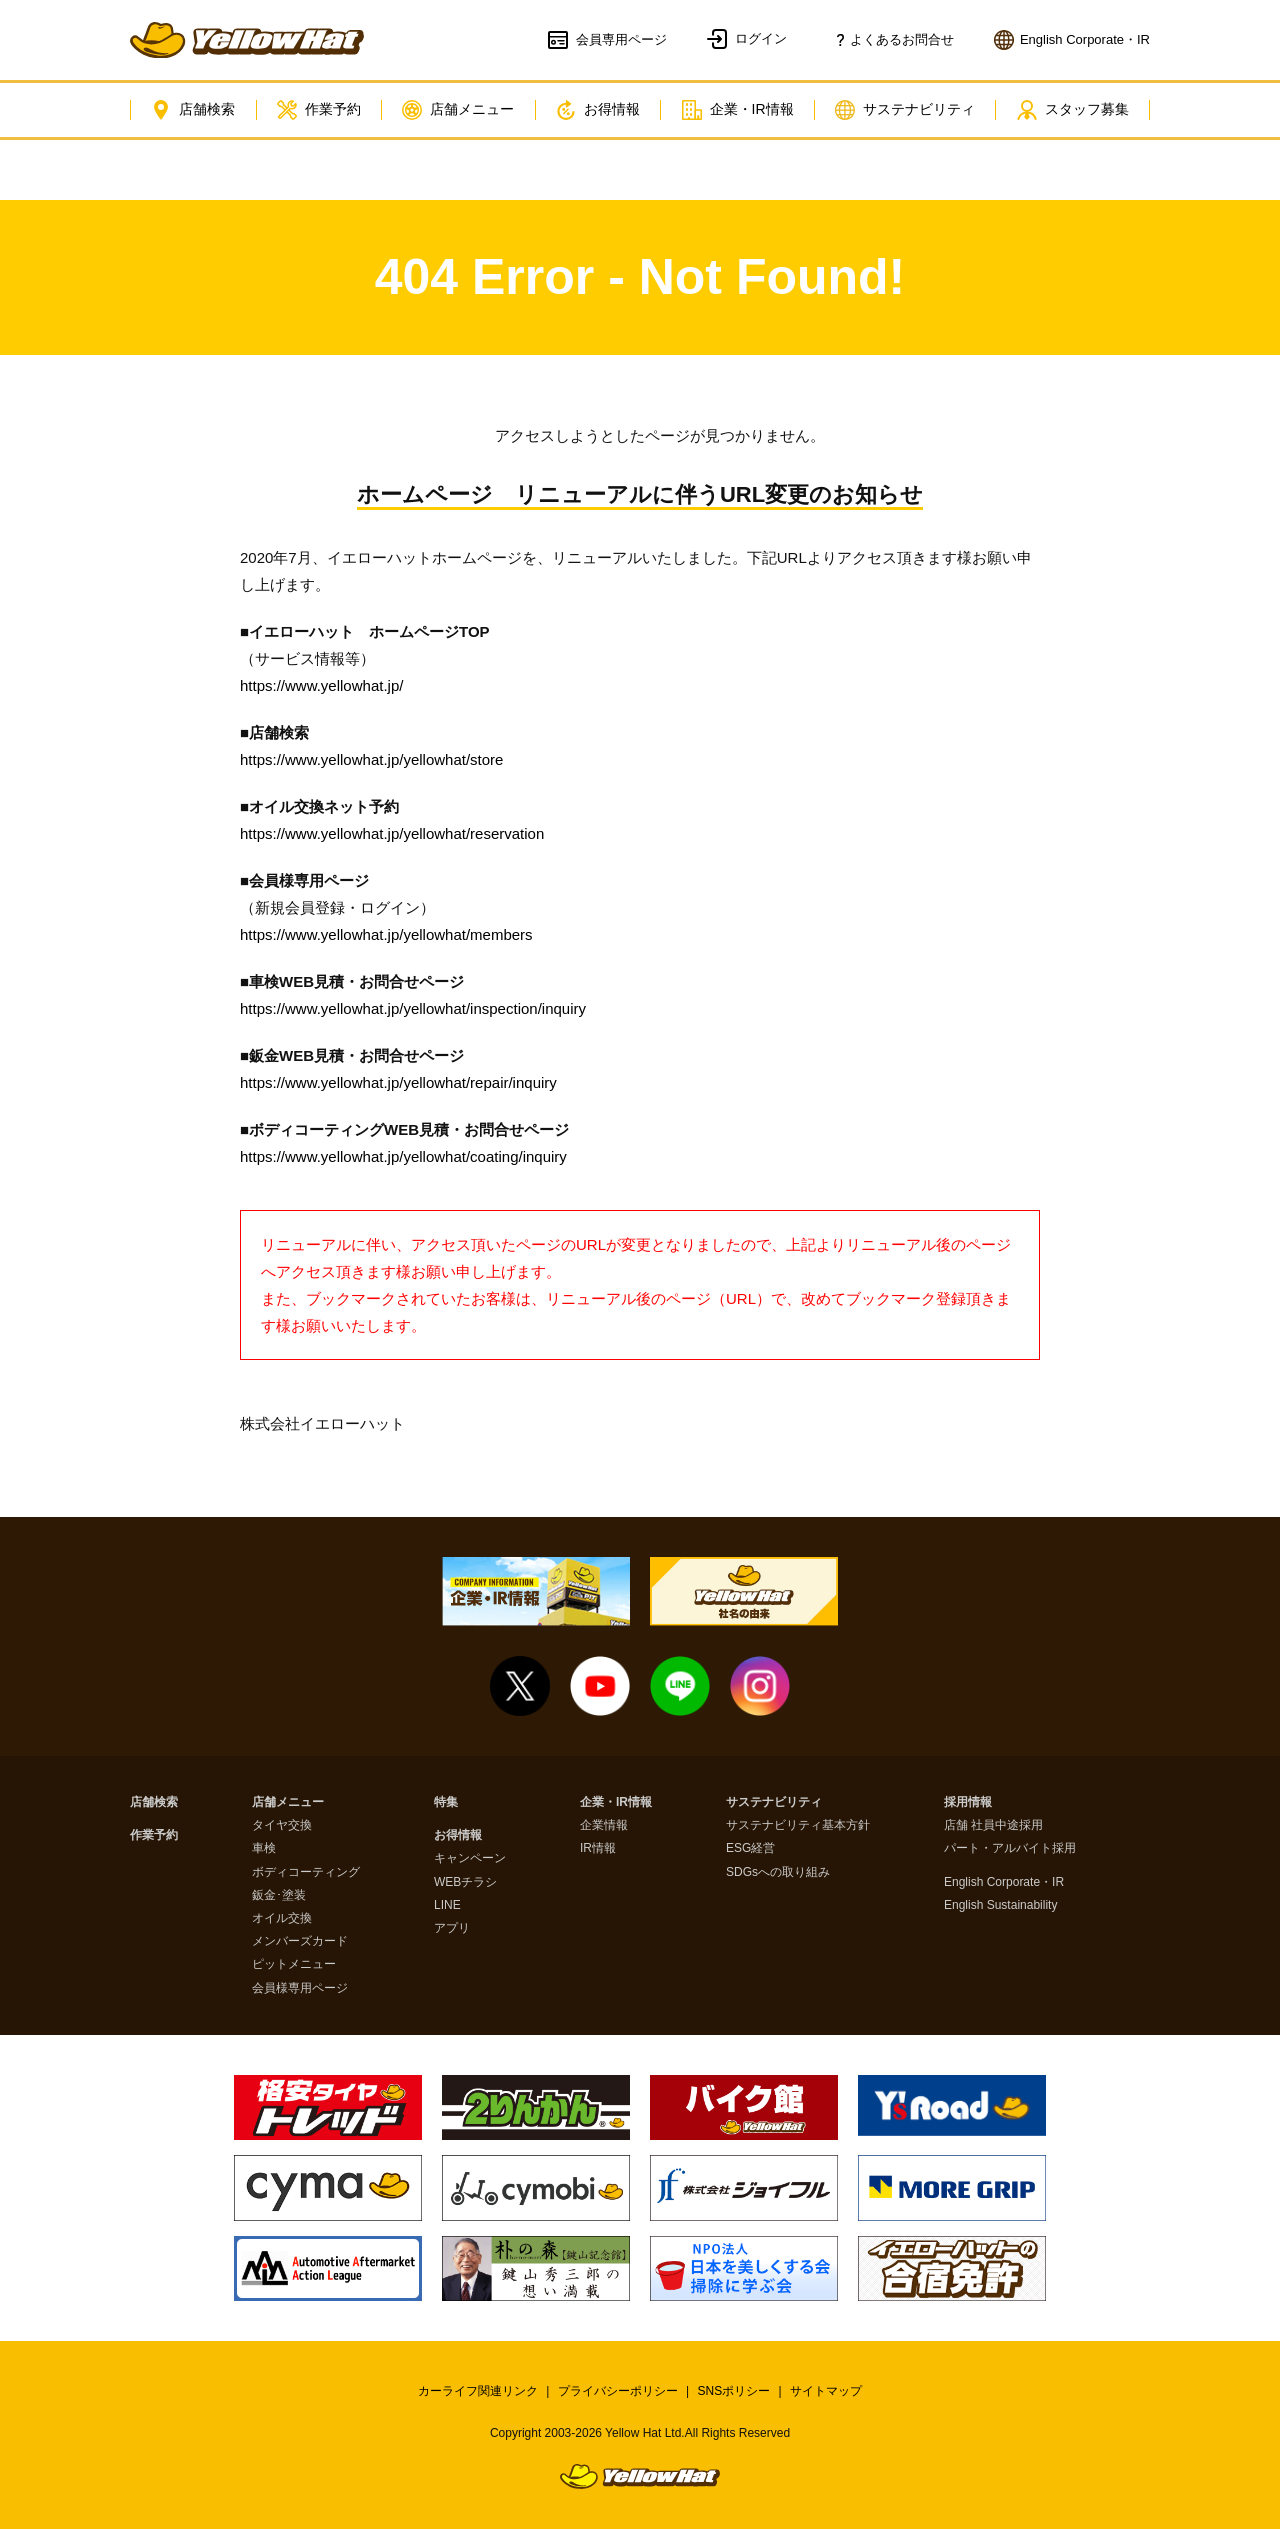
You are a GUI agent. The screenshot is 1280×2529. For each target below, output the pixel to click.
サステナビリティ (905, 110)
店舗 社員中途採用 (993, 1825)
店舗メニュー (458, 110)
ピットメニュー (294, 1964)
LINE (447, 1905)
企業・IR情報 (738, 110)
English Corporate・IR (1004, 1882)
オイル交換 (282, 1918)
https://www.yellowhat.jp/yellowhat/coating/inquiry (403, 1156)
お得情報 (598, 110)
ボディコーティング (306, 1872)
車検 (264, 1848)
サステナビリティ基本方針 (798, 1825)
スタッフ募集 (1073, 110)
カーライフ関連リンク (478, 2391)
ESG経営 (750, 1848)
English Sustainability (1000, 1905)
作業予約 (319, 110)
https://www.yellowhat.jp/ (321, 685)
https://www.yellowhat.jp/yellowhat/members (386, 934)
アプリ (452, 1928)
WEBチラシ (465, 1882)
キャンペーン (470, 1858)
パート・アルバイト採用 (1010, 1848)
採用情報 (968, 1802)
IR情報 (598, 1848)
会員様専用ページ (300, 1988)
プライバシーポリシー (618, 2391)
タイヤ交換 (282, 1825)
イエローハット (247, 40)
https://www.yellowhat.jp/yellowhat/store (371, 759)
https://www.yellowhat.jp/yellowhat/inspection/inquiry (413, 1008)
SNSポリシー (734, 2391)
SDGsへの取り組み (778, 1872)
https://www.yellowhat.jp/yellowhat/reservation (392, 833)
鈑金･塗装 (279, 1895)
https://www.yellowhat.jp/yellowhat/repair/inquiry (398, 1082)
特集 (446, 1802)
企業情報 (604, 1825)
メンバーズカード (300, 1941)
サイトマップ (826, 2391)
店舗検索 (193, 110)
